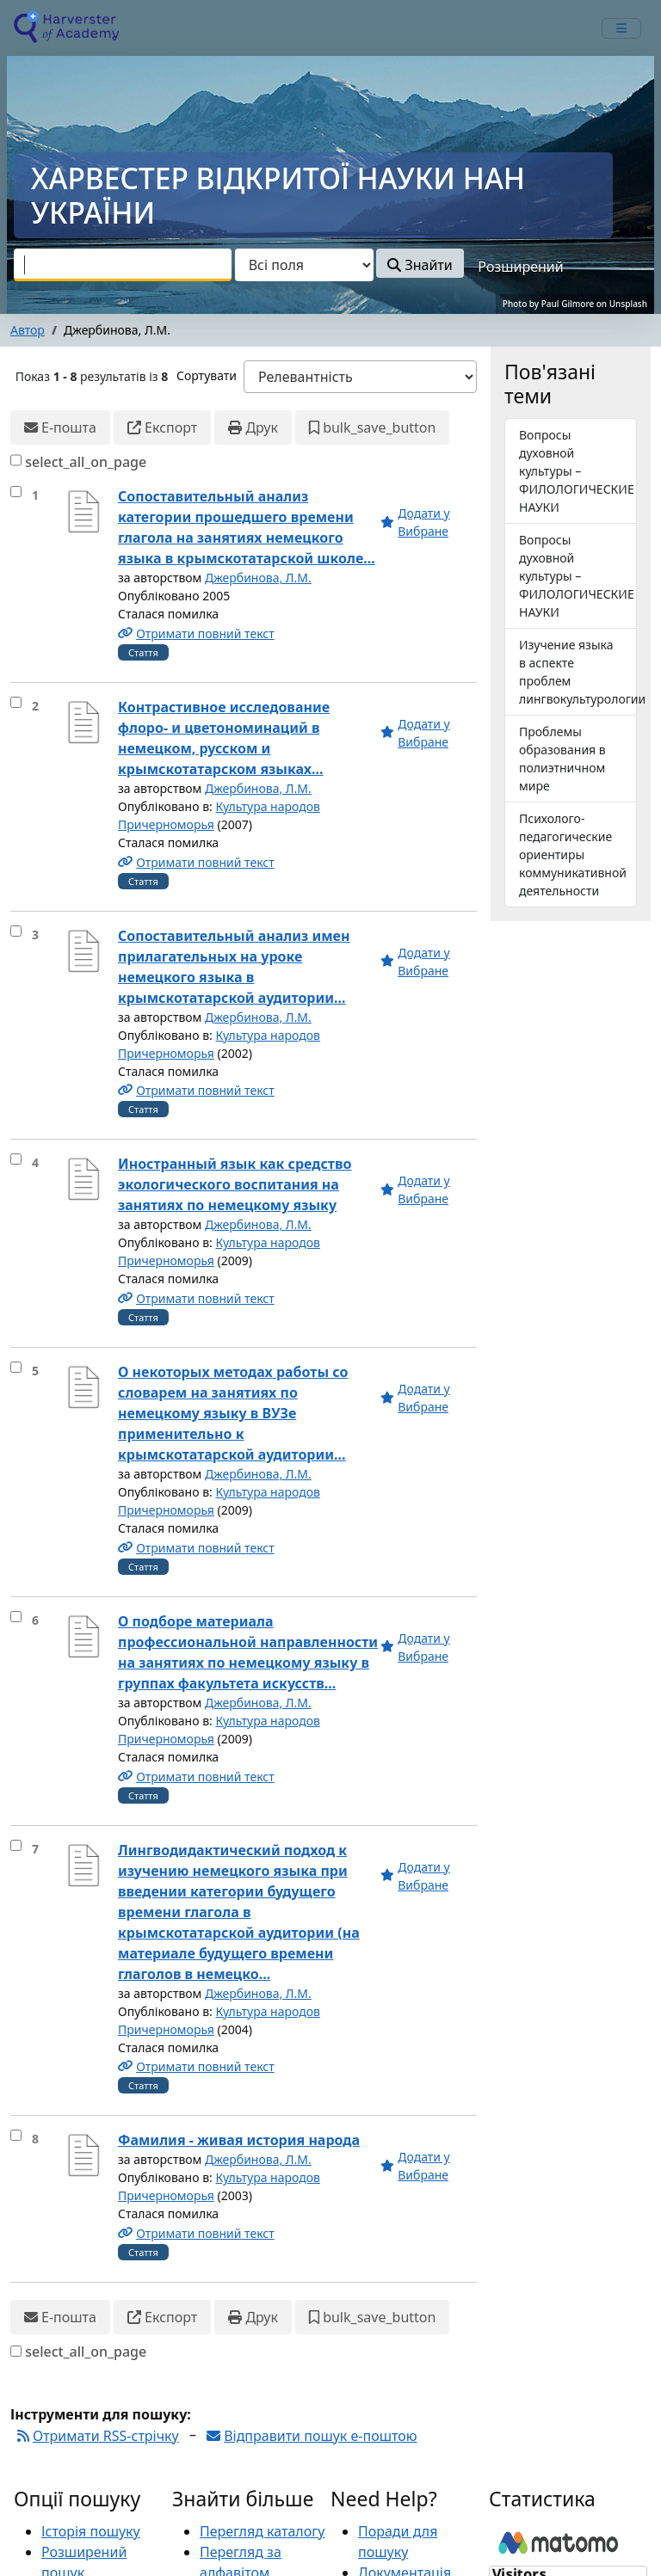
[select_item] (16, 491)
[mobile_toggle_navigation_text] (621, 28)
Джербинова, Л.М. (258, 577)
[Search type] (304, 265)
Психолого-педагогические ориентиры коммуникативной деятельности (573, 854)
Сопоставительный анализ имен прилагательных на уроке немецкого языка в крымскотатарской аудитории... (233, 966)
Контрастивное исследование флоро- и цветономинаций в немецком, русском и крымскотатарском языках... (224, 738)
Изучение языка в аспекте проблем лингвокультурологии (578, 671)
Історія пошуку (90, 2531)
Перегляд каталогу (262, 2531)
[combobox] (123, 265)
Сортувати (206, 375)
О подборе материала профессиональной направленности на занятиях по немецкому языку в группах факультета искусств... (248, 1652)
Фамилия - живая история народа (239, 2139)
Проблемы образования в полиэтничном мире (562, 758)
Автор (27, 330)
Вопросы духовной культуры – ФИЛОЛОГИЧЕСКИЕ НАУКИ (576, 471)
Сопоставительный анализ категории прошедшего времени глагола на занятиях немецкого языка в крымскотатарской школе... (246, 527)
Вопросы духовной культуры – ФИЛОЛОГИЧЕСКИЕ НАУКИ (576, 576)
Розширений (520, 266)
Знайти (419, 264)
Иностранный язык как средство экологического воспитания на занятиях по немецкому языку (234, 1184)
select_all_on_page (85, 461)
